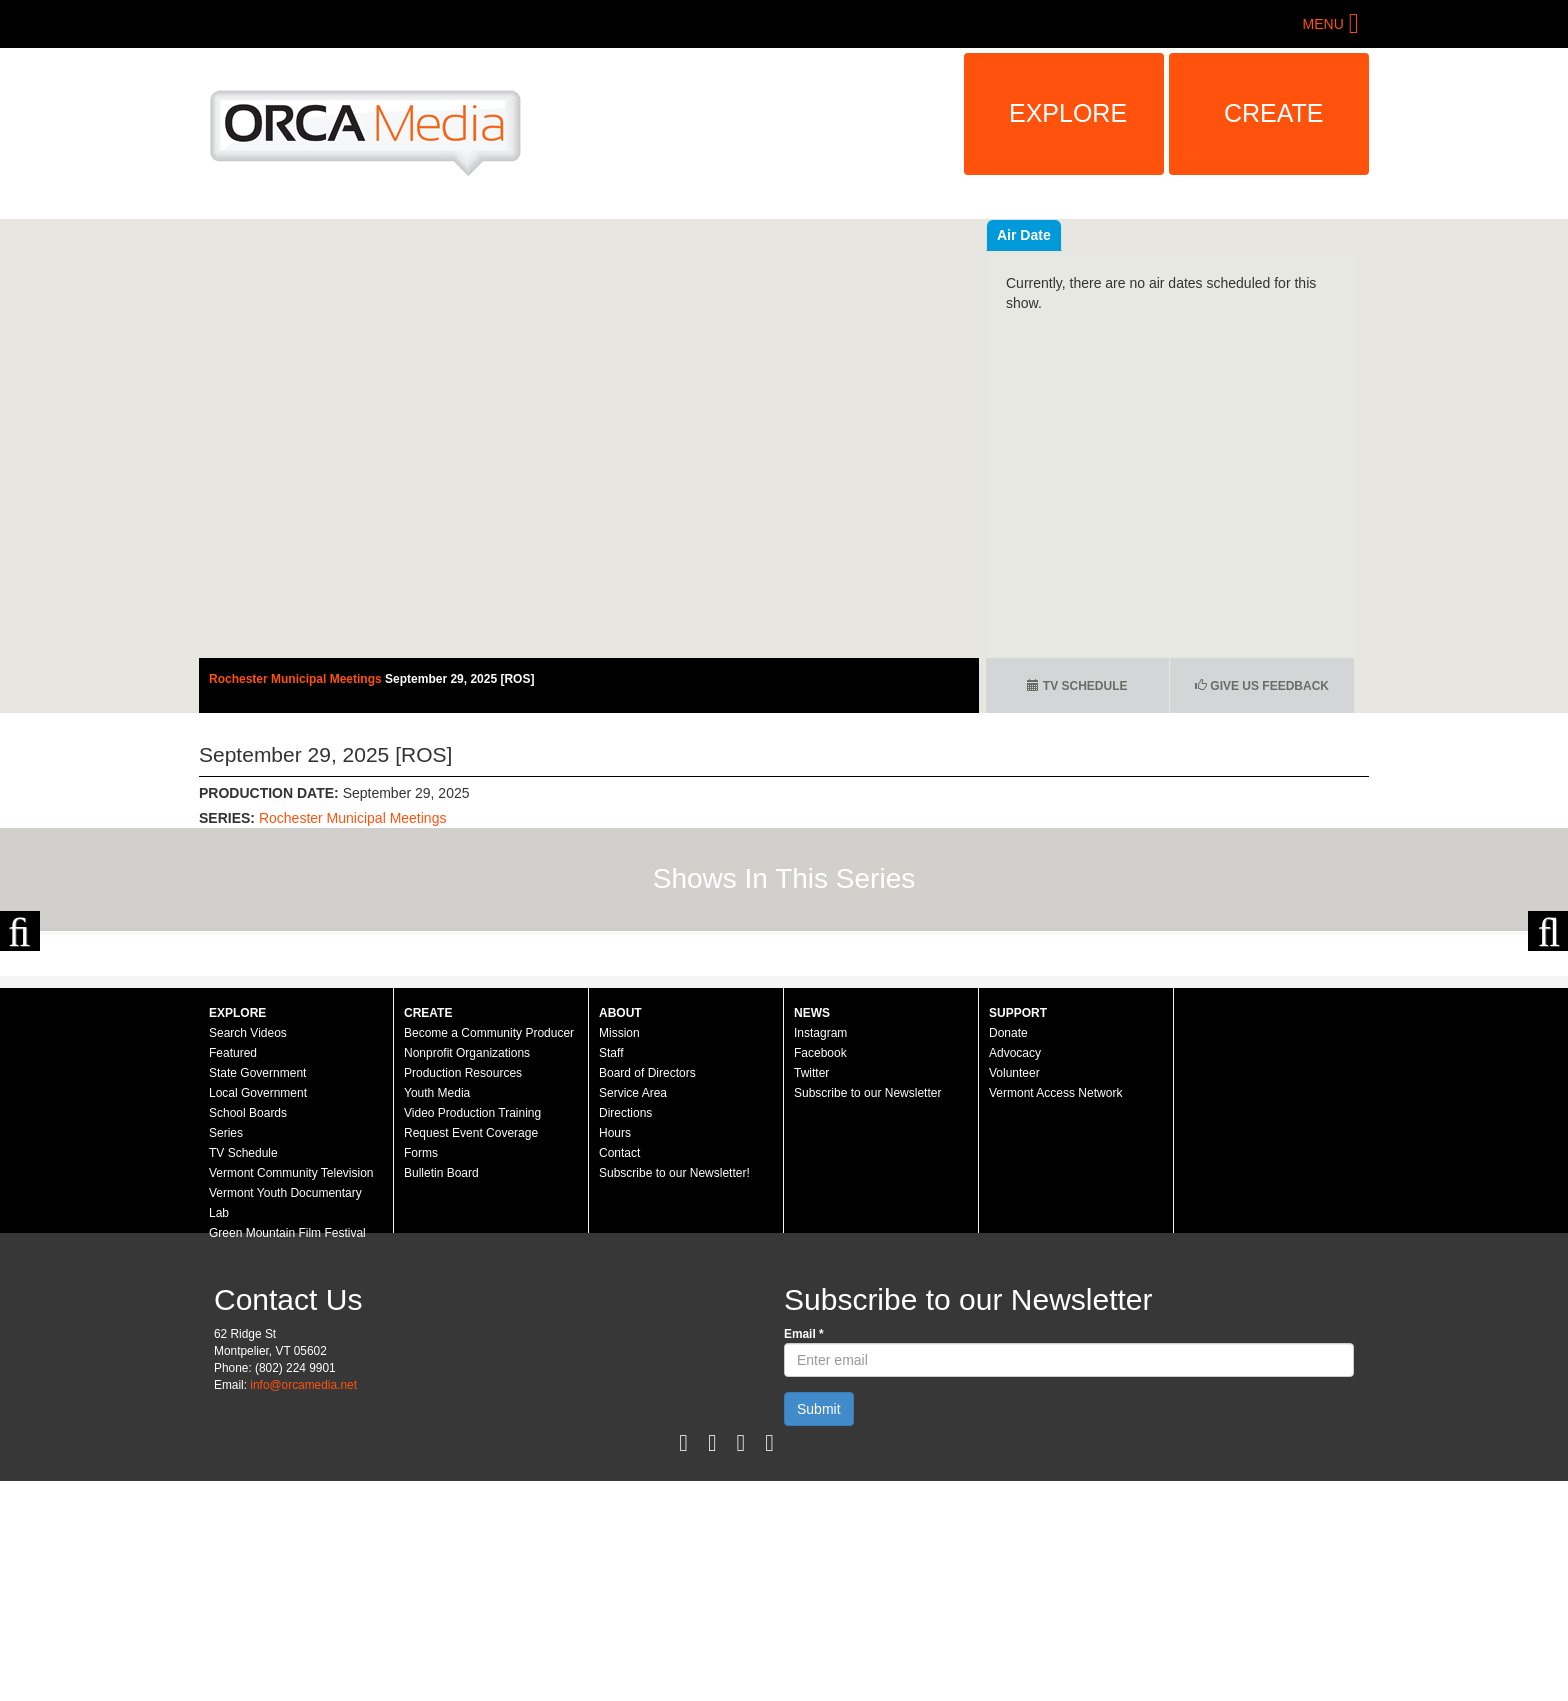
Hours (615, 1353)
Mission (619, 1253)
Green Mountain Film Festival (287, 1453)
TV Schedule (1077, 686)
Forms (421, 1373)
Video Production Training (472, 1333)
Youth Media (437, 1313)
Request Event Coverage (471, 1353)
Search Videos (248, 1253)
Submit (819, 1629)
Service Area (633, 1313)
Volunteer (1014, 1293)
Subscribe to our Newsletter (867, 1313)
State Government (257, 1293)
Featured (233, 1273)
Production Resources (463, 1293)
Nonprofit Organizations (467, 1273)
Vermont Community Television (291, 1393)
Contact (619, 1373)
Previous (20, 1041)
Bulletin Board (441, 1393)
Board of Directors (647, 1293)
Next (1548, 1041)
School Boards (248, 1333)
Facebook (820, 1273)
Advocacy (1015, 1273)
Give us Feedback (1262, 686)
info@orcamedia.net (303, 1605)
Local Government (258, 1313)
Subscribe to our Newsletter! (674, 1393)
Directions (625, 1333)
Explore (1068, 113)
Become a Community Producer (489, 1253)
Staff (611, 1273)
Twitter (811, 1293)
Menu (1323, 24)
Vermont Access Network (1055, 1313)
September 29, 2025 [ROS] (459, 679)
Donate (1008, 1253)
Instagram (820, 1253)
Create (1274, 113)
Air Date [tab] (1144, 235)
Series (226, 1353)
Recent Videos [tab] (1045, 235)
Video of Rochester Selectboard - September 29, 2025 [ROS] (589, 438)
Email (804, 1554)
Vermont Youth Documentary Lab (285, 1423)
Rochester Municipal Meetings (297, 679)
